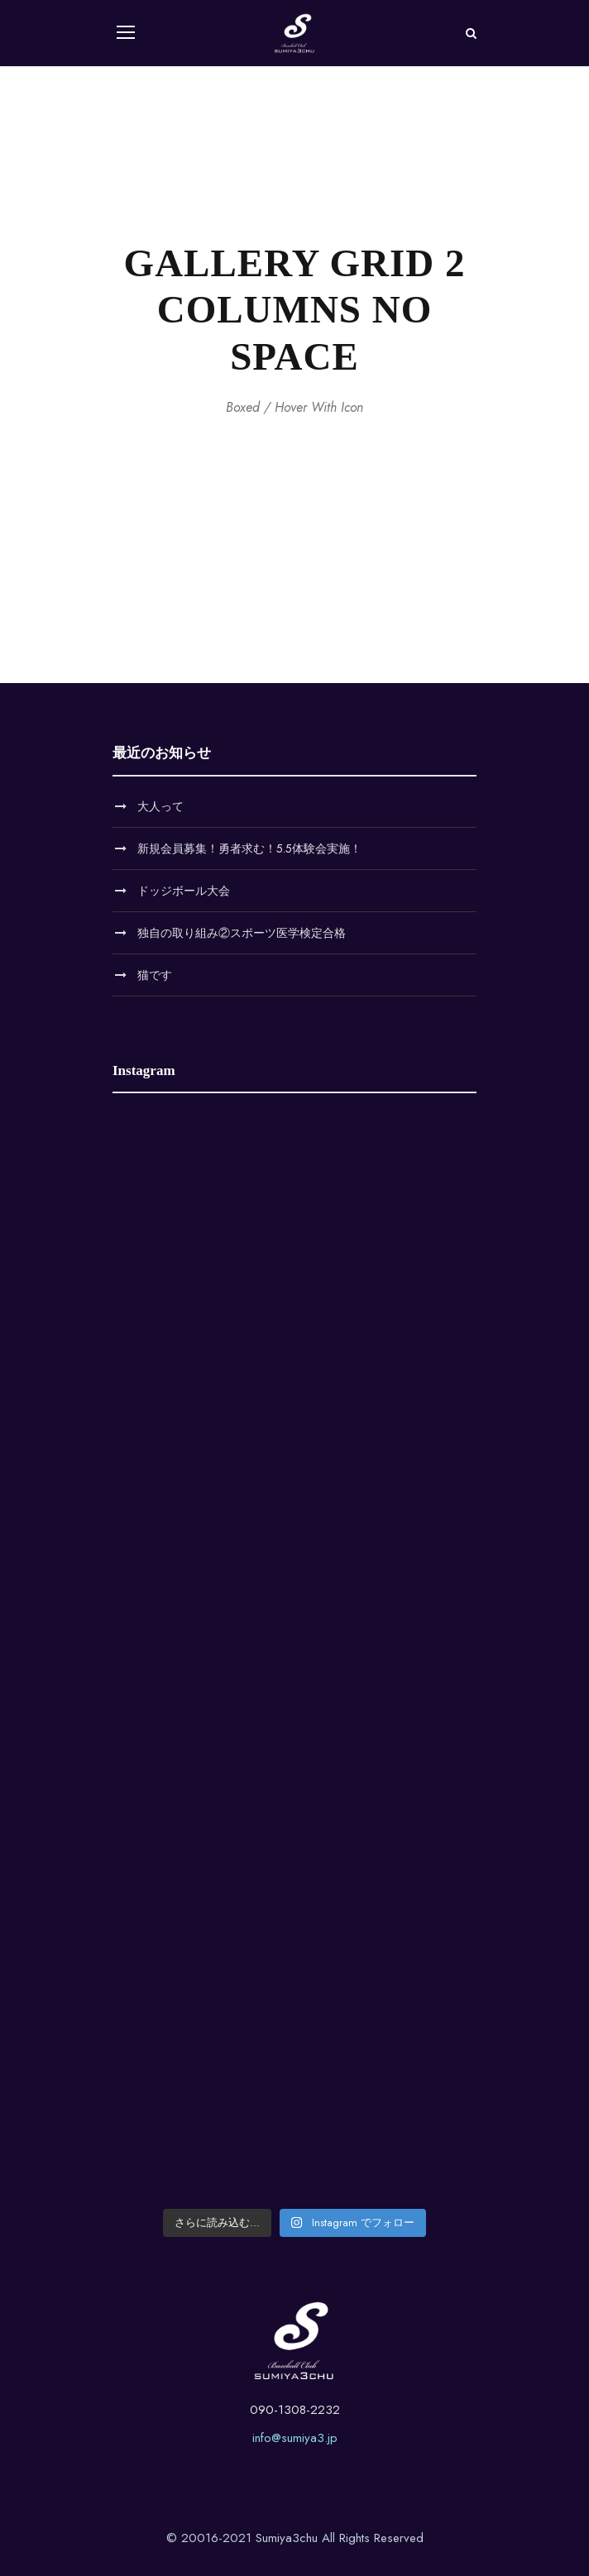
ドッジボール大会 (183, 890)
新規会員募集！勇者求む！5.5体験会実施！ (249, 848)
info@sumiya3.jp (295, 2438)
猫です (154, 975)
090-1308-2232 (295, 2410)
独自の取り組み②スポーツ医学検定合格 (241, 933)
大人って (160, 806)
